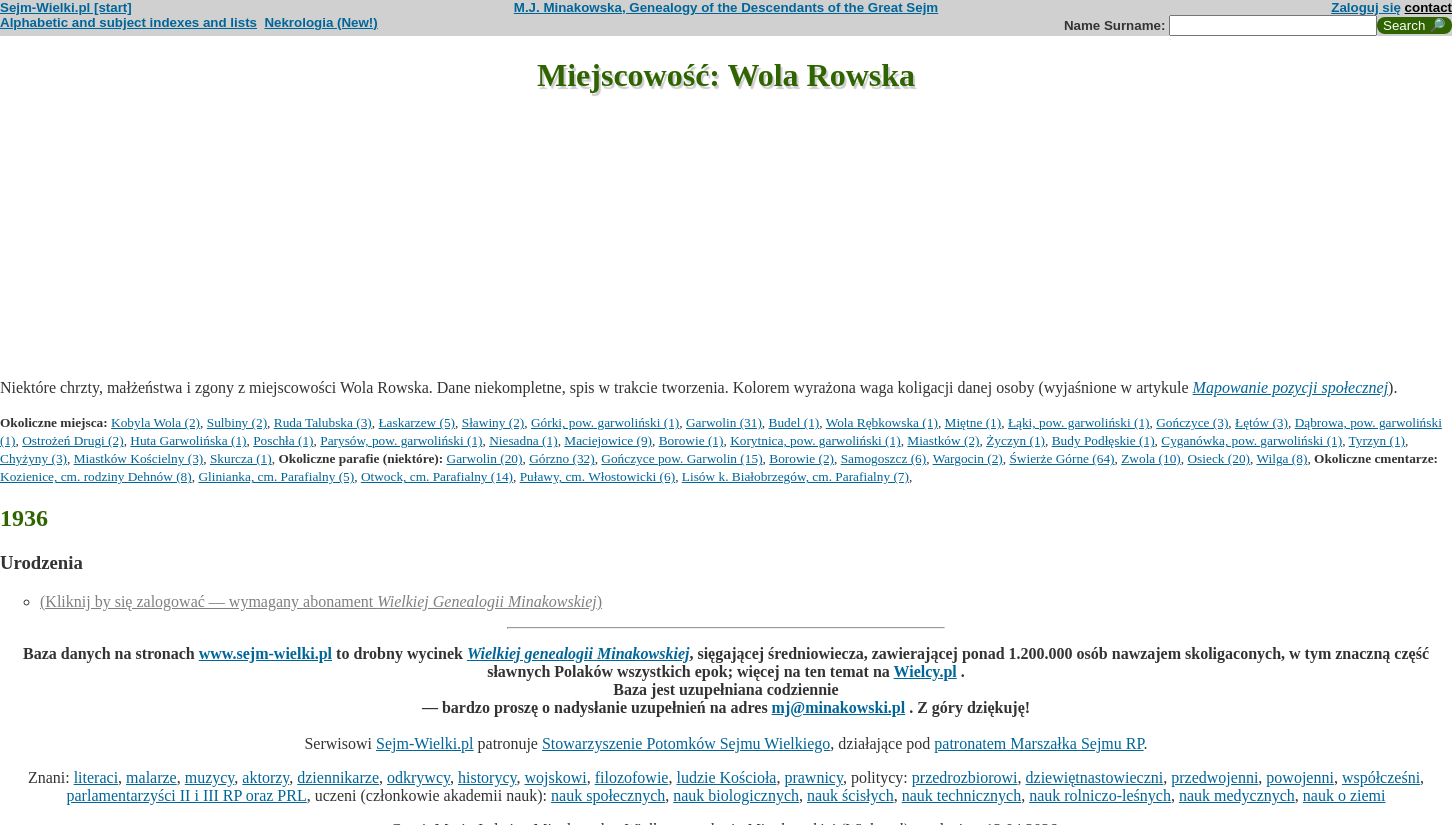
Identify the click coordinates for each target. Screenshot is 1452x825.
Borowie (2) (801, 458)
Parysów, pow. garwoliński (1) (401, 440)
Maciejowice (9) (608, 440)
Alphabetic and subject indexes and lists (128, 22)
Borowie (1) (691, 440)
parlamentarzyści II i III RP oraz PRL (187, 795)
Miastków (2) (943, 440)
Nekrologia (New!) (320, 22)
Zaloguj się (1366, 7)
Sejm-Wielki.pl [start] (66, 7)
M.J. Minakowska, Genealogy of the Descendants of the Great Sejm (726, 7)
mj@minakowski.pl (839, 707)
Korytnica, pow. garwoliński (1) (815, 440)
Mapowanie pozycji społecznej (1291, 387)
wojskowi (555, 777)
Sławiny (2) (493, 422)
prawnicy (813, 777)
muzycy (210, 777)
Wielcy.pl (925, 671)
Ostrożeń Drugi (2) (72, 440)
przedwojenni (1214, 777)
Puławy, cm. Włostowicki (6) (597, 476)
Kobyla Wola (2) (155, 422)
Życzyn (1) (1015, 440)
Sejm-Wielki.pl (425, 743)
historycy (487, 777)
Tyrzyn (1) (1377, 440)
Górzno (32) (562, 458)
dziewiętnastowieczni (1095, 777)
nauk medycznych (1237, 795)
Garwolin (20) (485, 458)
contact (1428, 7)
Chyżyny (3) (33, 458)
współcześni (1381, 777)
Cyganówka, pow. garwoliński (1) (1251, 440)
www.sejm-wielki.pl (265, 653)
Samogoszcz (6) (884, 458)
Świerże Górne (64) (1061, 458)
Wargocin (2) (968, 458)
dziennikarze (338, 777)
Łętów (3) (1261, 422)
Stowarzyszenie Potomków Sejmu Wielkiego (686, 743)
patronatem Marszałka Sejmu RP (1038, 743)
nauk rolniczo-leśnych (1100, 795)
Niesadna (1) (523, 440)
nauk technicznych (962, 795)
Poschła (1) (283, 440)
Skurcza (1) (241, 458)
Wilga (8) (1281, 458)
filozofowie (632, 777)
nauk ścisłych (850, 795)
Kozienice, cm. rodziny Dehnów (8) (96, 476)
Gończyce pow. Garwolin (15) (681, 458)
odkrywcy (418, 777)
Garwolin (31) (724, 422)
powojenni (1300, 777)
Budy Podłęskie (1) (1103, 440)
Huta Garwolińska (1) (188, 440)
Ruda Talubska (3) (323, 422)
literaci (96, 777)
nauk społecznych (608, 795)
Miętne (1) (973, 422)
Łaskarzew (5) (416, 422)
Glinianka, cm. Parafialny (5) (276, 476)
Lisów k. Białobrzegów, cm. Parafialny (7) (795, 476)
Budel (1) (794, 422)
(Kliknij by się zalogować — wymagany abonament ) (321, 601)
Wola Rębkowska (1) (882, 422)
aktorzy (265, 777)
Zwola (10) (1151, 458)
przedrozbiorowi (965, 777)
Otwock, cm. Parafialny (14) (437, 476)
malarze (151, 777)
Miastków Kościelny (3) (139, 458)
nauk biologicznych (736, 795)
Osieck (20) (1218, 458)
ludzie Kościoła (726, 777)
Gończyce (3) (1192, 422)
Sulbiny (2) (237, 422)
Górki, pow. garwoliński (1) (605, 422)
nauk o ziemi (1344, 795)
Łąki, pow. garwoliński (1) (1079, 422)
